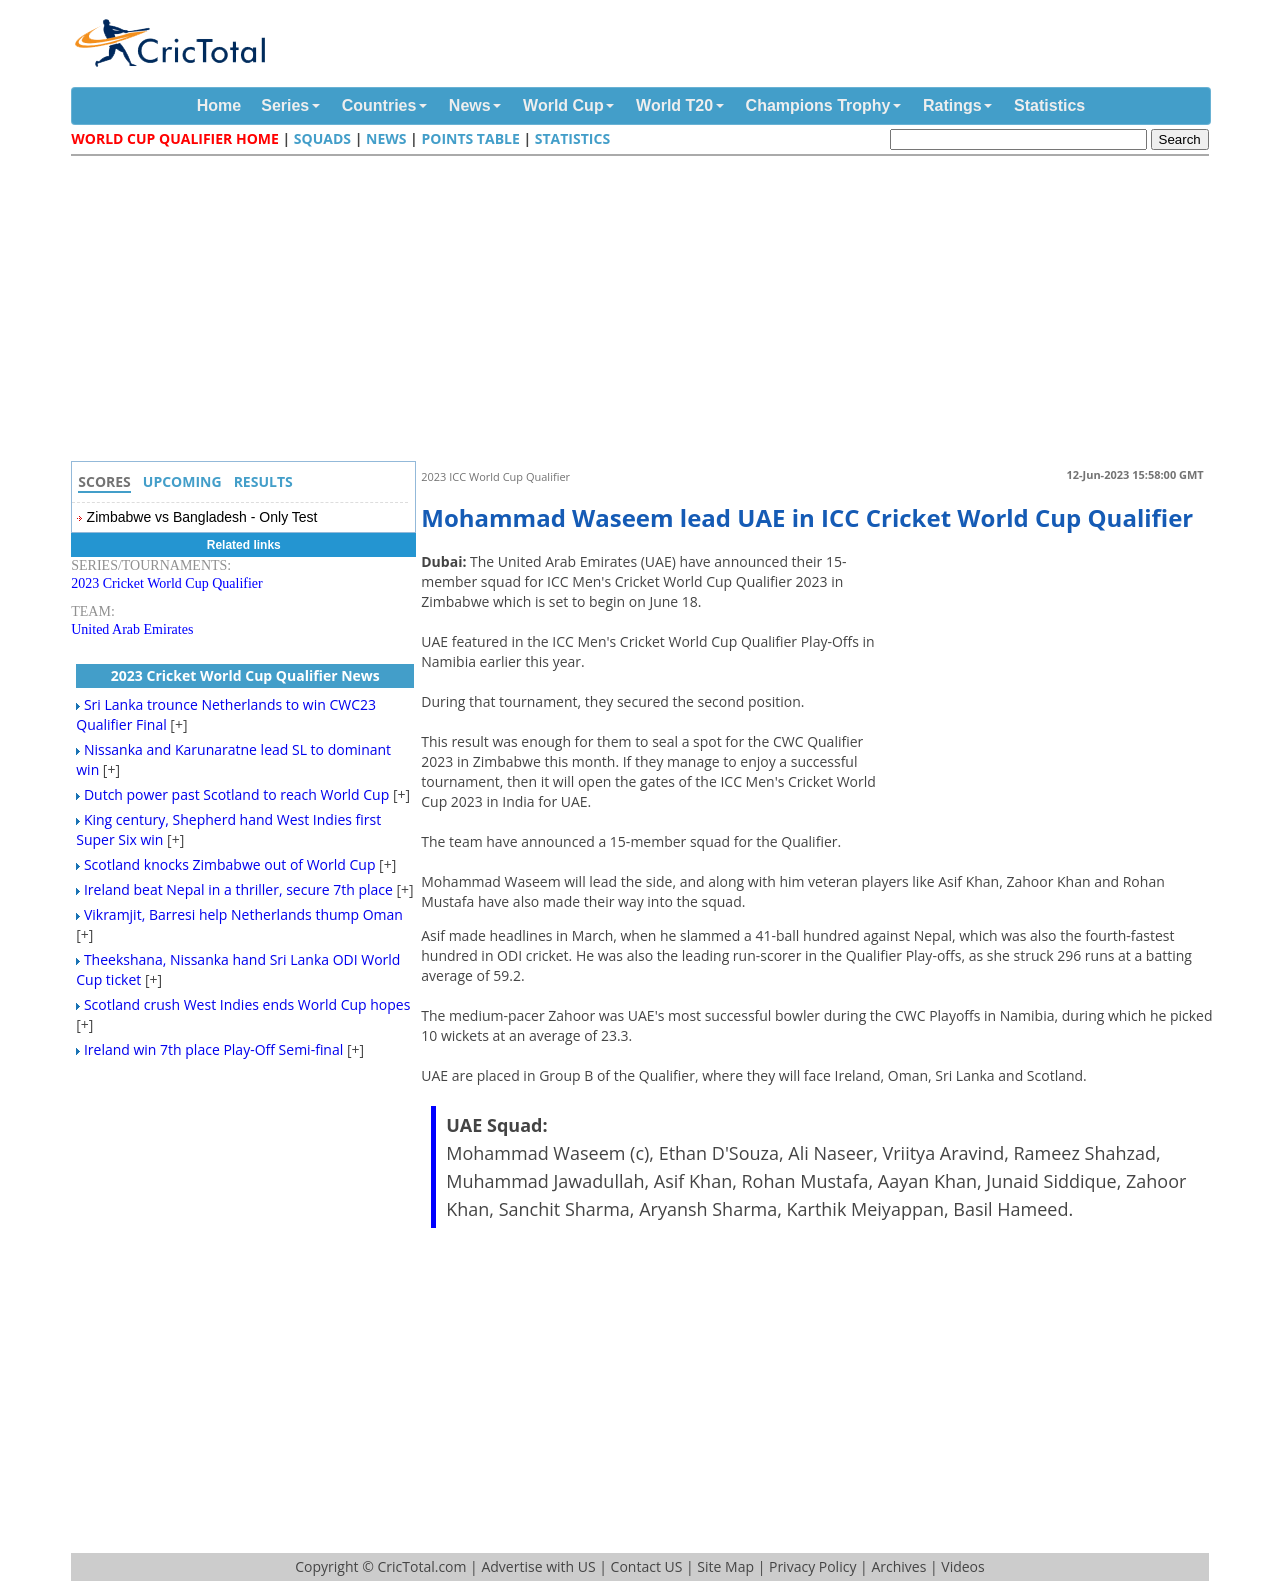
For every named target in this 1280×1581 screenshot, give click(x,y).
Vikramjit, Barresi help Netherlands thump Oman (243, 914)
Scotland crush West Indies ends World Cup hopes (247, 1004)
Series (285, 105)
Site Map (725, 1566)
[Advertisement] (645, 311)
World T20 (674, 105)
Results (263, 481)
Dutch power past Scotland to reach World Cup (236, 794)
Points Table (470, 138)
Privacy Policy (812, 1566)
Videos (962, 1566)
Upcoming (182, 481)
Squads (322, 138)
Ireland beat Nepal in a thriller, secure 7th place (238, 889)
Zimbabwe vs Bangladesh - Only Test (202, 517)
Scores (104, 481)
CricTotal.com (421, 1566)
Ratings (952, 105)
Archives (898, 1566)
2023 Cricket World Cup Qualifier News (245, 675)
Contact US (647, 1566)
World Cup (563, 105)
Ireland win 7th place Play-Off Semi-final (213, 1049)
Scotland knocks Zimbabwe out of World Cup (230, 864)
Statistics (1049, 105)
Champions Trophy (818, 105)
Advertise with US (538, 1566)
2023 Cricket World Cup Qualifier (166, 583)
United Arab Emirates (132, 629)
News (470, 105)
